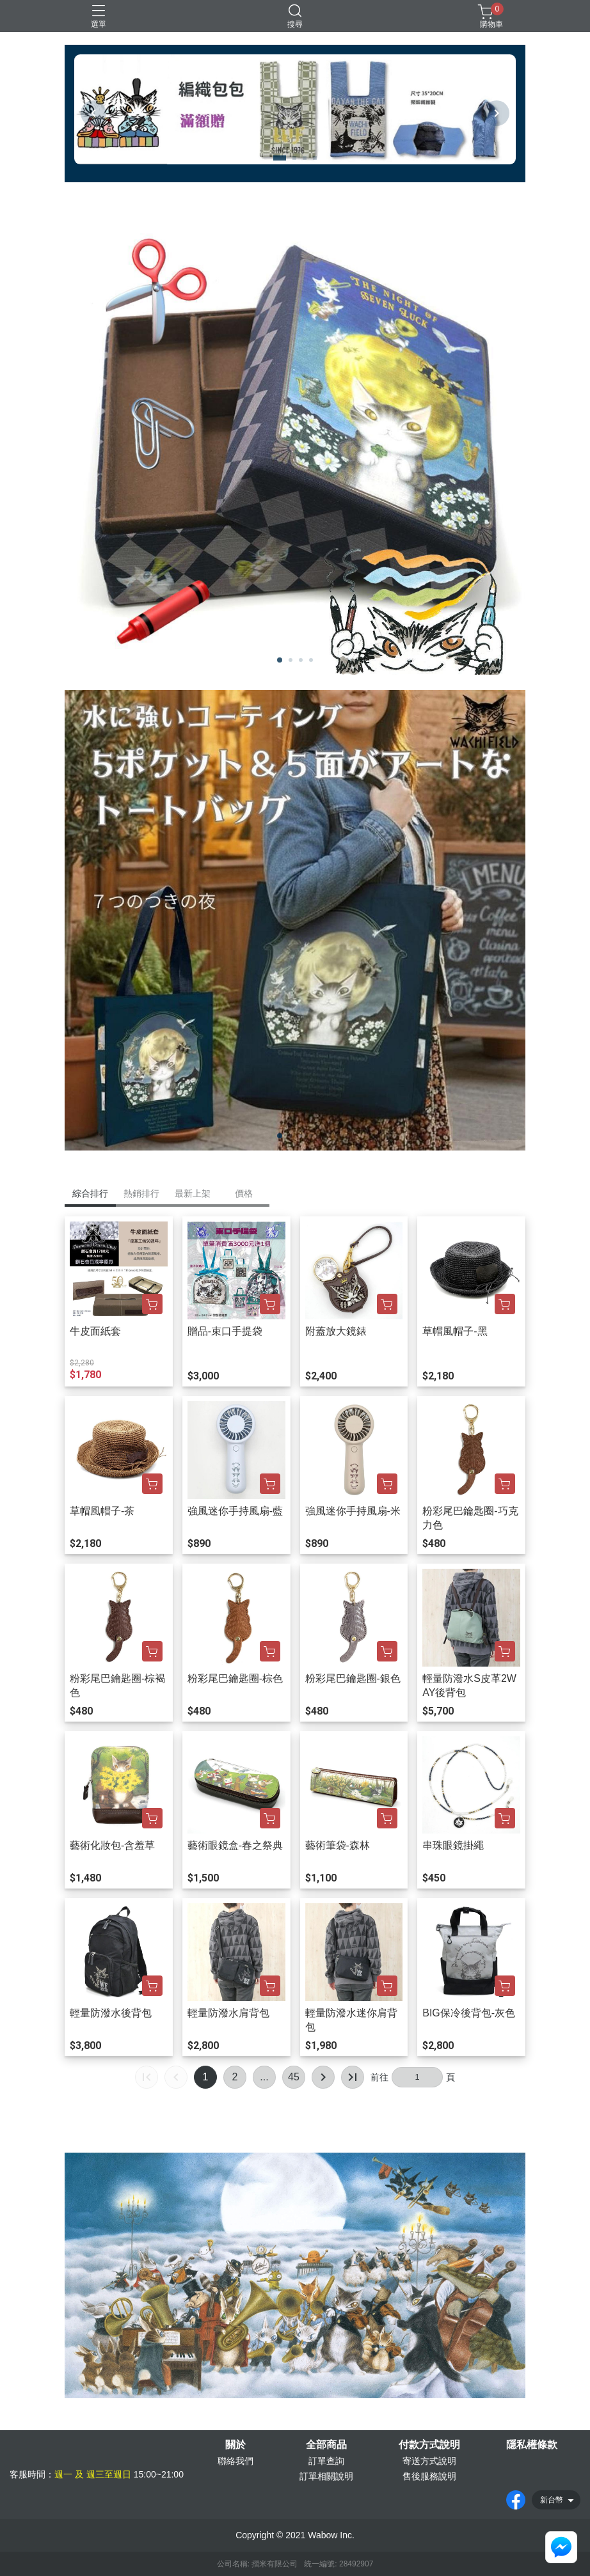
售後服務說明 (429, 2476)
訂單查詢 (326, 2460)
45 (293, 2076)
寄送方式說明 (429, 2460)
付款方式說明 (429, 2445)
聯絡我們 (235, 2460)
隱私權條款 (531, 2445)
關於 (235, 2445)
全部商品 (326, 2445)
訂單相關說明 (326, 2476)
